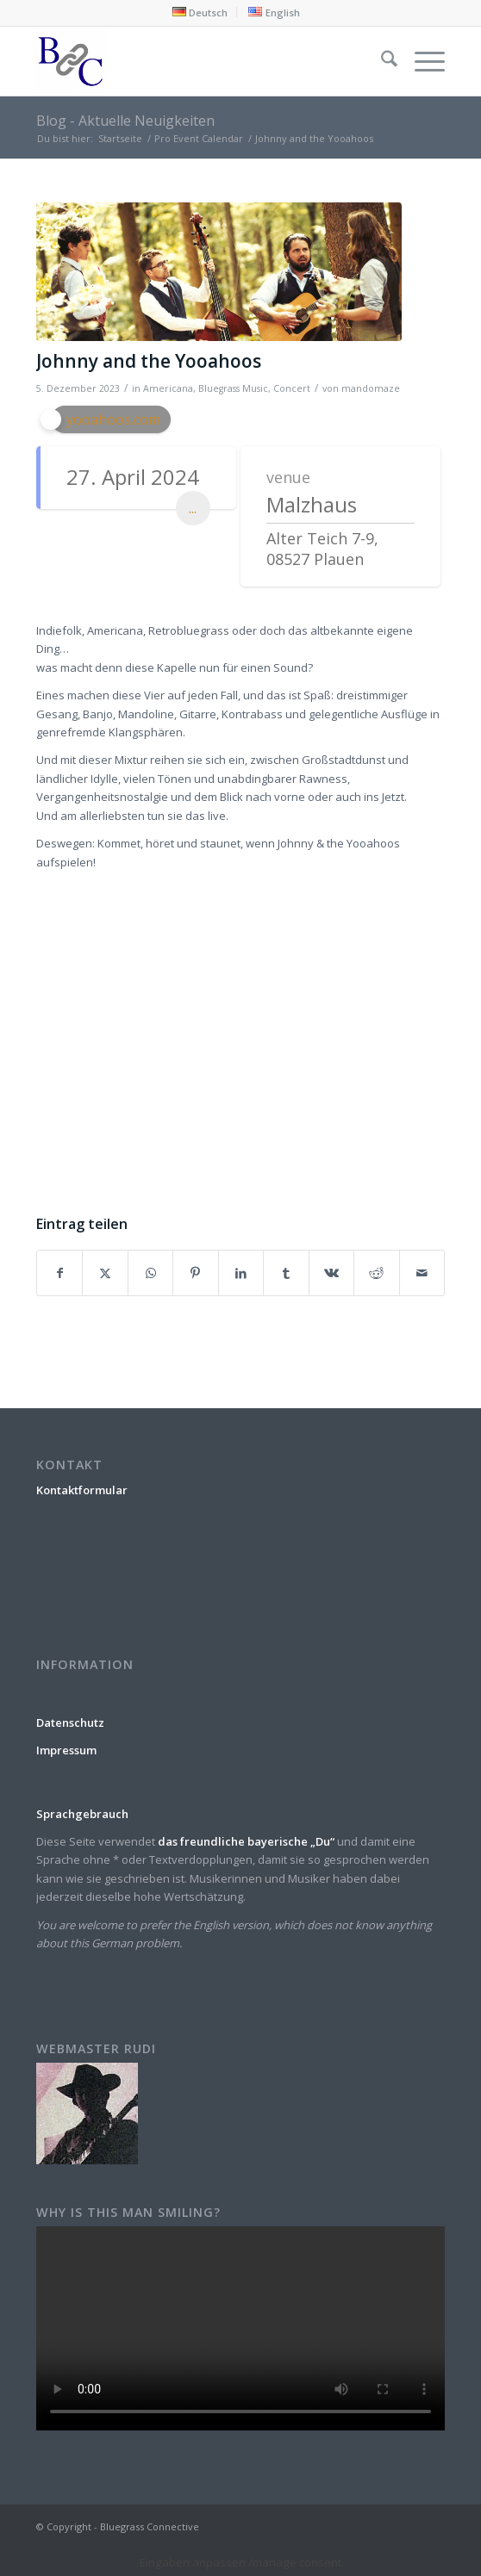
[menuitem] (200, 12)
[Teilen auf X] (105, 1273)
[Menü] (421, 61)
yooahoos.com (113, 419)
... (193, 508)
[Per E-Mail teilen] (422, 1273)
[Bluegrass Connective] (199, 61)
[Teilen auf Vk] (331, 1273)
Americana (168, 388)
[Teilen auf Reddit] (376, 1273)
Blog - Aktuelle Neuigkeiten (125, 120)
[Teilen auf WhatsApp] (150, 1273)
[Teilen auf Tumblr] (286, 1273)
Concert (291, 388)
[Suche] (380, 61)
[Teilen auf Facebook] (59, 1273)
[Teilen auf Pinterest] (195, 1273)
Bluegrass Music (233, 388)
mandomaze (370, 388)
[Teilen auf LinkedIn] (241, 1273)
